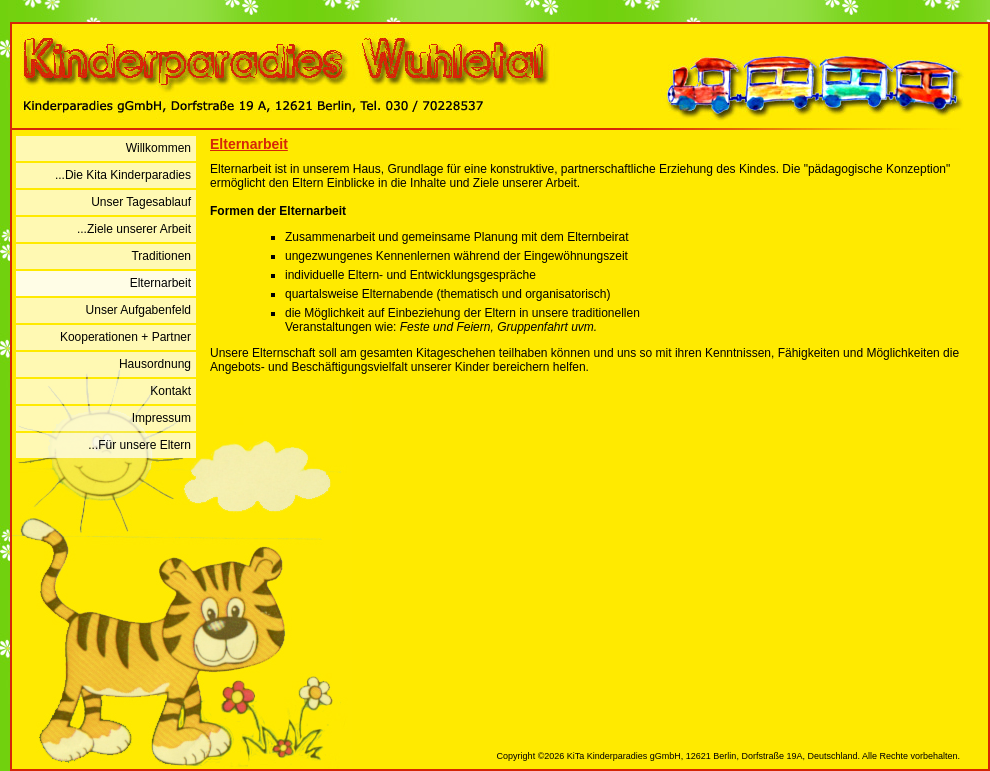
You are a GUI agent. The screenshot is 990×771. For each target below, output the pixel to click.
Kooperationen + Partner (125, 337)
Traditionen (161, 256)
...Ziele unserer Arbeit (134, 229)
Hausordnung (155, 364)
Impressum (161, 418)
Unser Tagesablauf (141, 202)
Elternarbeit (160, 283)
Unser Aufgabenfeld (138, 310)
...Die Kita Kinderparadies (123, 175)
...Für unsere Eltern (139, 445)
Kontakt (170, 391)
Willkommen (158, 148)
